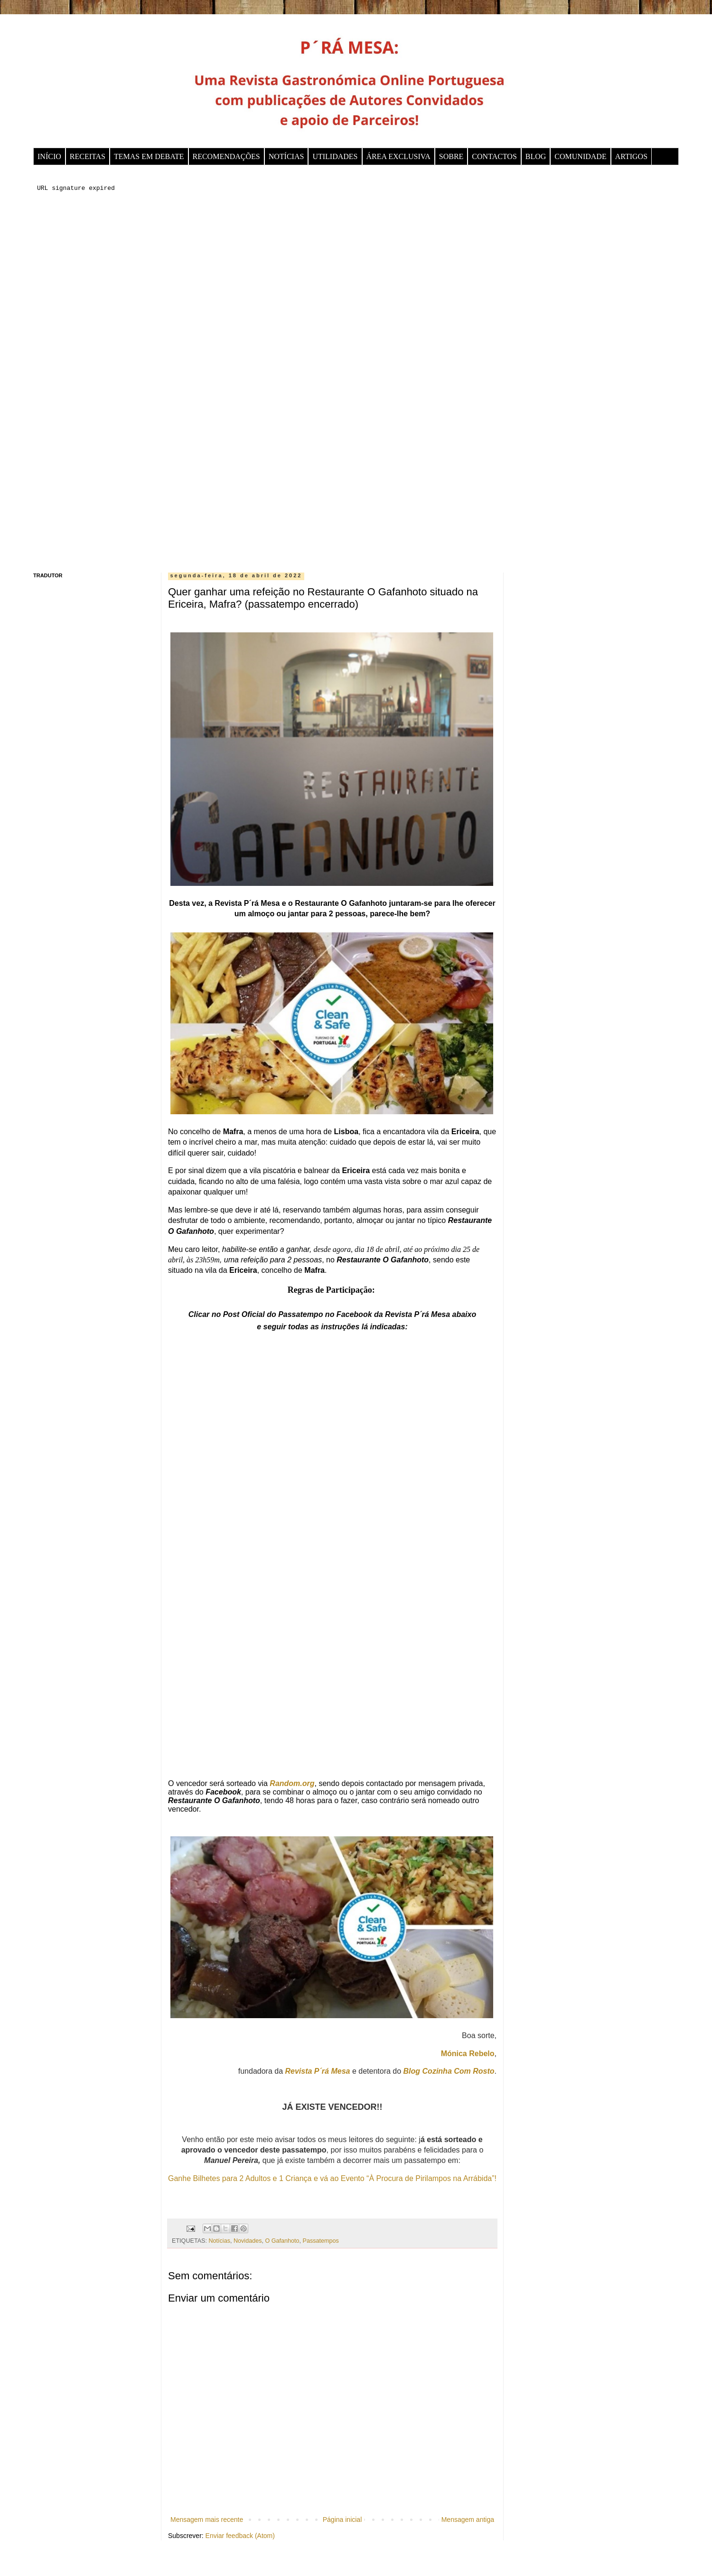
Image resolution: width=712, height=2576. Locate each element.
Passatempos (321, 2241)
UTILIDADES (334, 156)
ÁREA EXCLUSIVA (398, 156)
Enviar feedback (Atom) (240, 2535)
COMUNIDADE (580, 156)
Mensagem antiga (467, 2519)
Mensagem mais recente (206, 2519)
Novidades (248, 2241)
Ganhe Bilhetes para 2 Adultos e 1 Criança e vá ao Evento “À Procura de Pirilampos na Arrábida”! (332, 2178)
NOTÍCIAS (286, 156)
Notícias (219, 2241)
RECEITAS (87, 156)
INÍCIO (49, 156)
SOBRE (451, 156)
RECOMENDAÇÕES (226, 156)
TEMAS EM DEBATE (149, 156)
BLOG (535, 156)
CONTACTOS (494, 156)
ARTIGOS (631, 156)
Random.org (292, 1783)
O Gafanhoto (282, 2241)
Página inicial (342, 2519)
